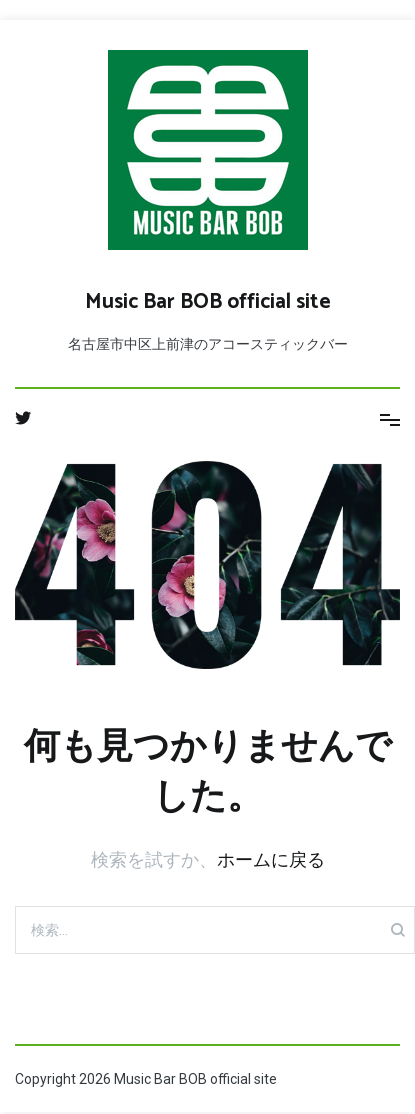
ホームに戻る (271, 859)
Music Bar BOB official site (208, 302)
